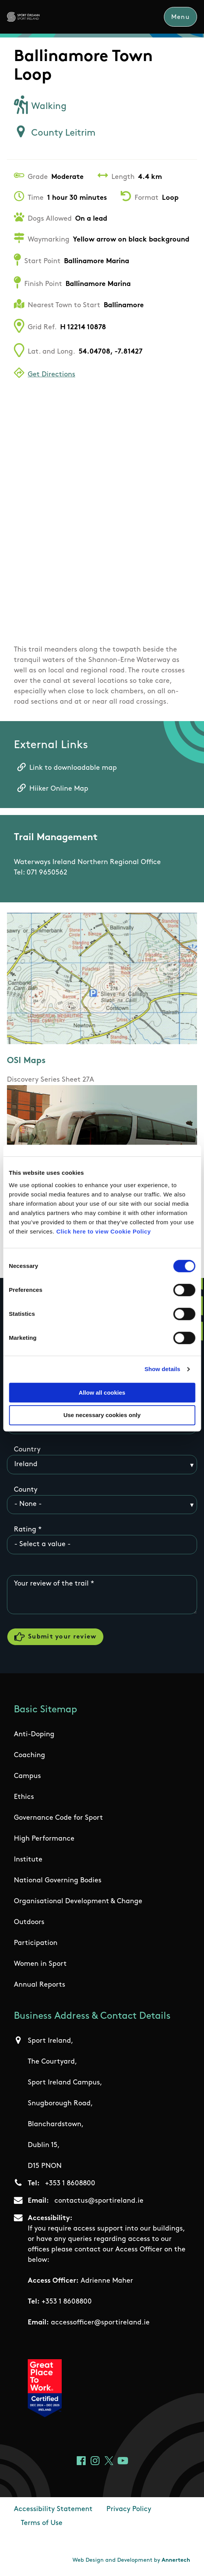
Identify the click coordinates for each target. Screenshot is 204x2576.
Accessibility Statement (53, 2510)
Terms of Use (41, 2524)
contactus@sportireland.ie (98, 2201)
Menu (180, 17)
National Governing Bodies (57, 1881)
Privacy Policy (128, 2510)
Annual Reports (39, 1985)
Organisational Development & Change (78, 1902)
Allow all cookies (102, 1392)
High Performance (44, 1839)
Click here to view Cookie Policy (103, 1231)
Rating (25, 1530)
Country (27, 1450)
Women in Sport (40, 1965)
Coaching (29, 1756)
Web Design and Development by (131, 2561)
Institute (28, 1860)
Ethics (24, 1798)
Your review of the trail (51, 1584)
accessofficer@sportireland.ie (100, 2323)
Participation (35, 1944)
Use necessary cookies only (101, 1415)
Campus (27, 1777)
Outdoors (29, 1923)
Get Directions (51, 374)
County (25, 1490)
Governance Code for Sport (58, 1818)
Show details (162, 1369)
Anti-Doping (34, 1735)
